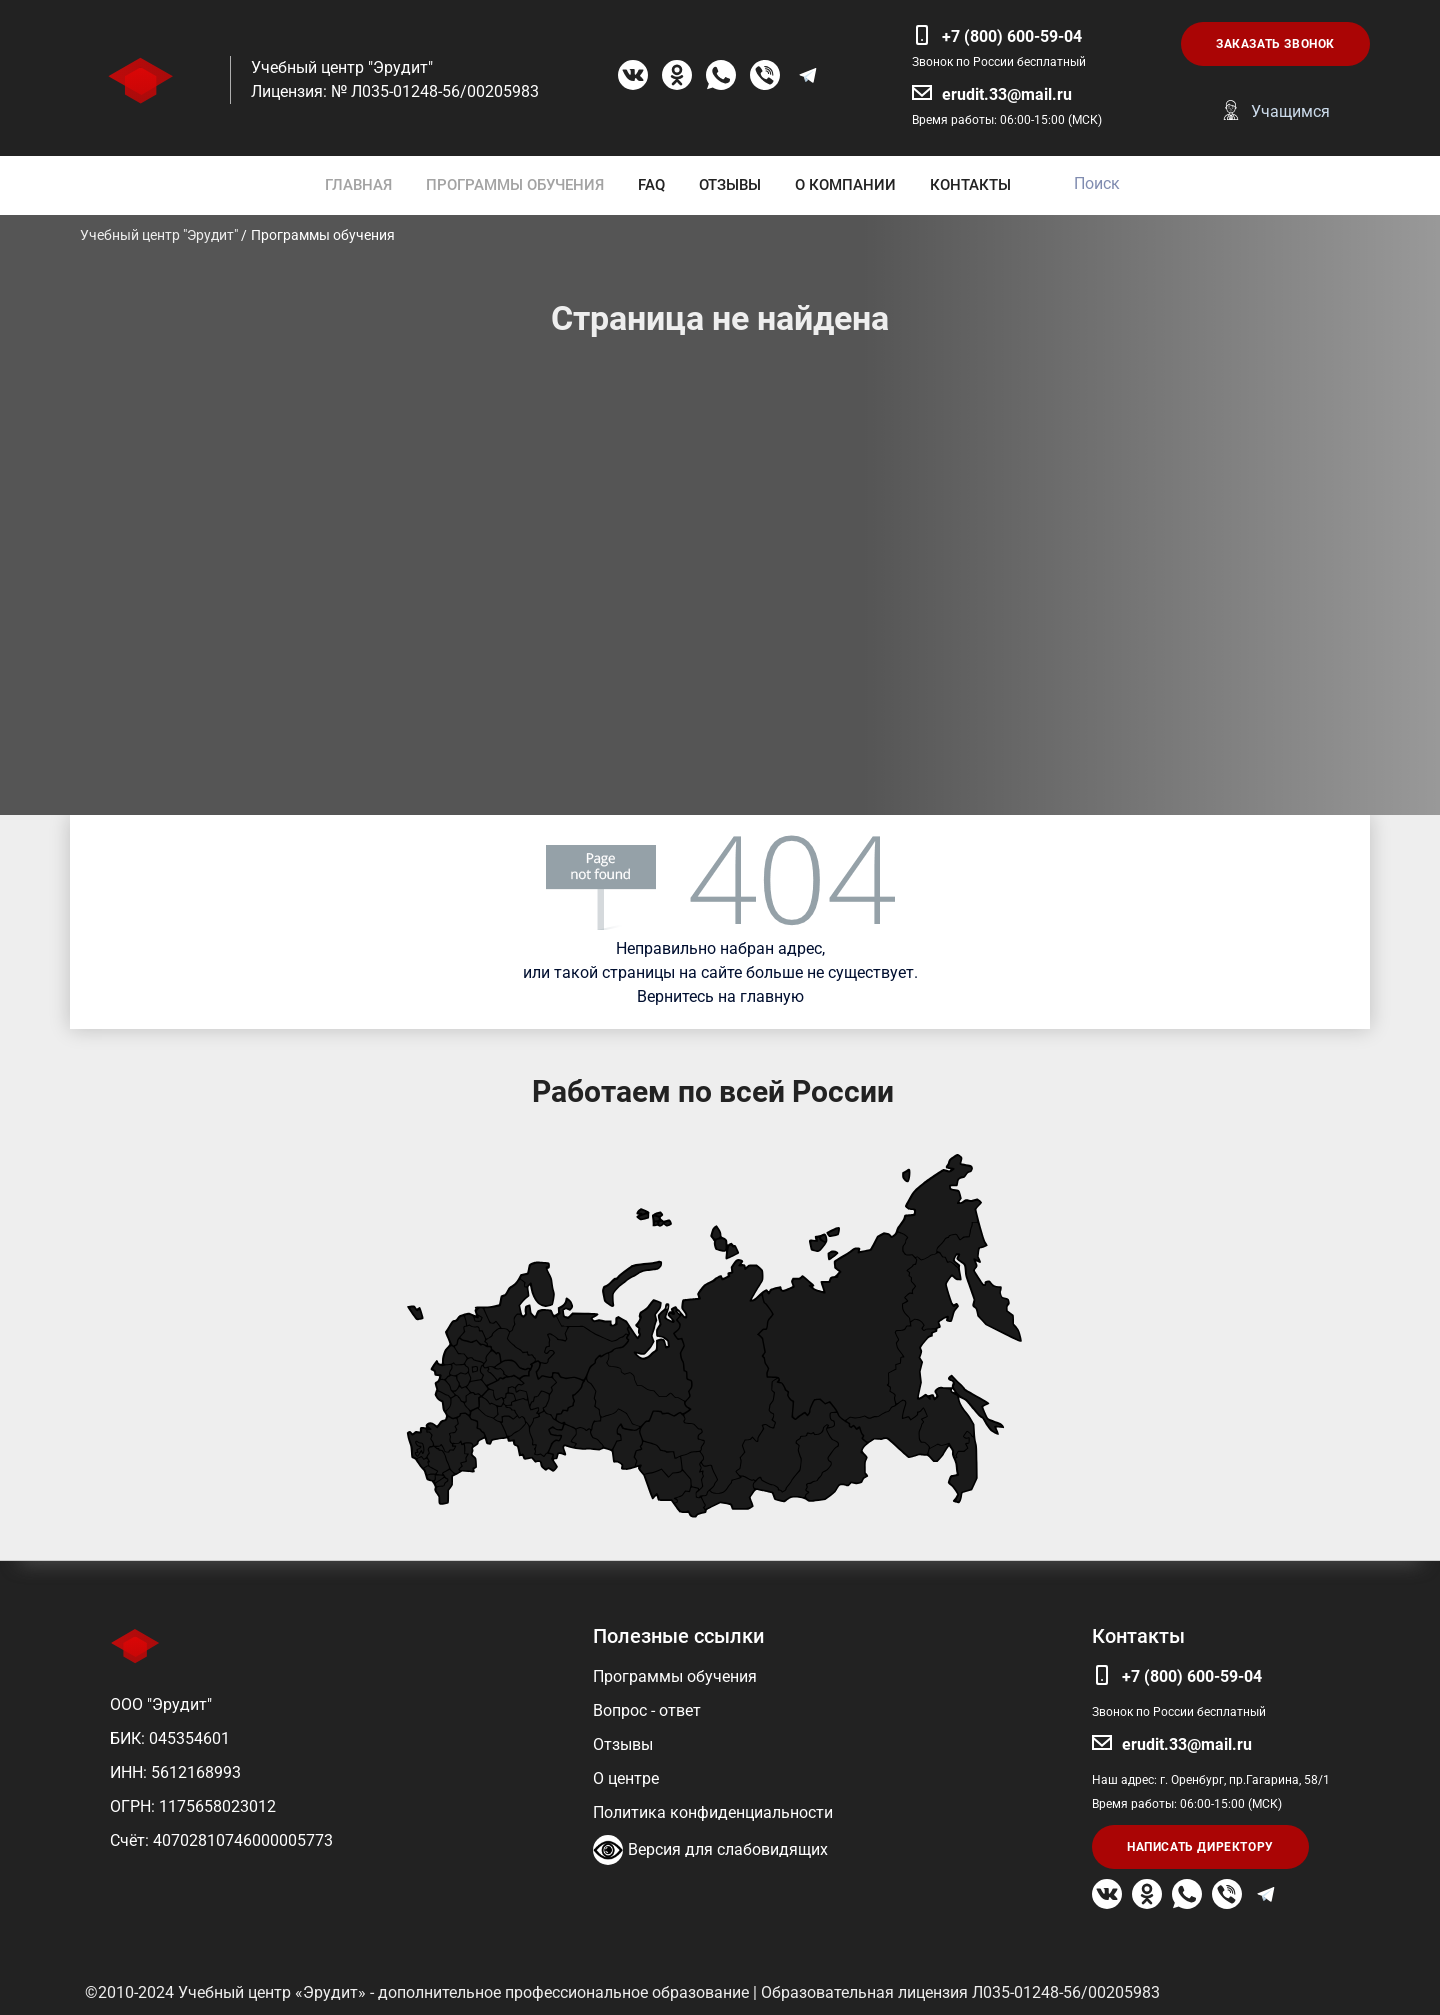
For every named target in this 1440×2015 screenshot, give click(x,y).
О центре (626, 1778)
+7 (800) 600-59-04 (1012, 36)
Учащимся (1290, 111)
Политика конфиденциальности (713, 1812)
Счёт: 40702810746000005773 (221, 1840)
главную (772, 996)
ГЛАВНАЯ (358, 185)
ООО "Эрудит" (161, 1704)
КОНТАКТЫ (970, 185)
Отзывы (623, 1744)
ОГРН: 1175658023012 (193, 1806)
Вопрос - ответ (647, 1710)
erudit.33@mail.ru (1007, 94)
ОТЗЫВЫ (730, 185)
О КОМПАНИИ (845, 185)
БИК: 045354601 (170, 1738)
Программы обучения (675, 1676)
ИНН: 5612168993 (175, 1772)
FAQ (651, 185)
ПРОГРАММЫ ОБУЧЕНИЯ (515, 185)
